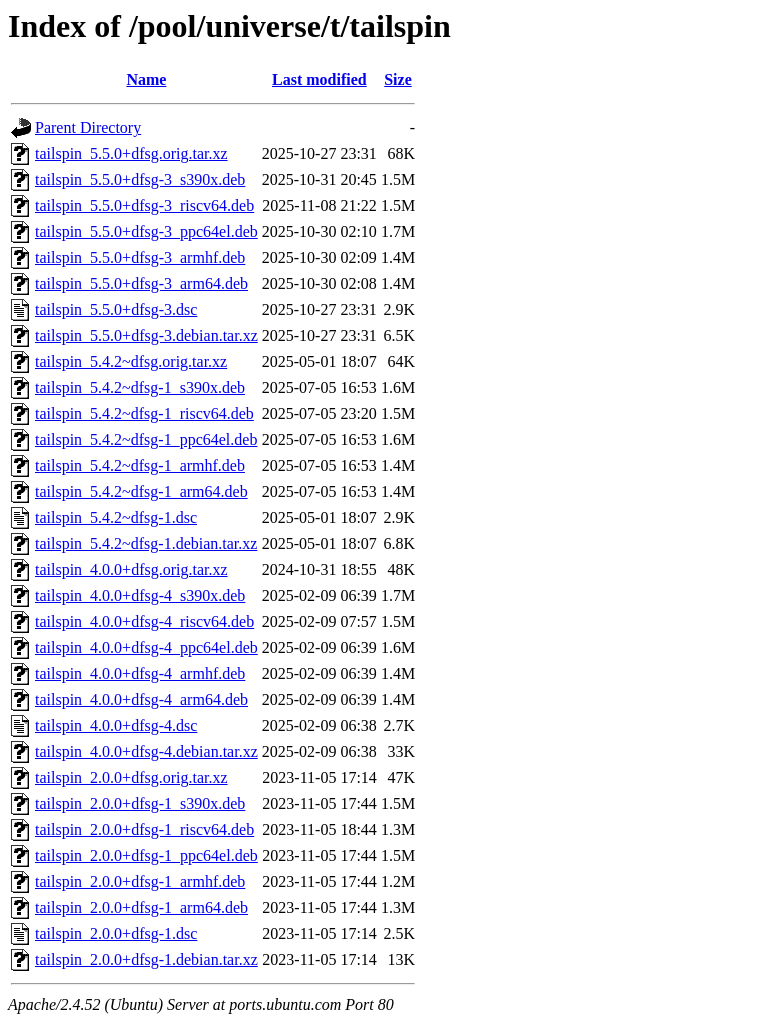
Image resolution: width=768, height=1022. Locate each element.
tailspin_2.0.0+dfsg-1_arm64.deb (141, 907)
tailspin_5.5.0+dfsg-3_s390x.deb (140, 179)
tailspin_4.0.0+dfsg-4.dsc (116, 725)
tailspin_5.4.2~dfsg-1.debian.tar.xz (146, 543)
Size (398, 79)
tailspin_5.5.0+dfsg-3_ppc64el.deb (146, 231)
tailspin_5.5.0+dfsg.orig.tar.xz (131, 153)
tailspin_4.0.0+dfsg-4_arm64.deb (141, 699)
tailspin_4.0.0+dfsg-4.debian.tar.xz (146, 751)
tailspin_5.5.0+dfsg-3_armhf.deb (140, 257)
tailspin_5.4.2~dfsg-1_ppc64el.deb (146, 439)
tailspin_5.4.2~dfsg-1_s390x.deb (140, 387)
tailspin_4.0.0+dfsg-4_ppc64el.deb (146, 647)
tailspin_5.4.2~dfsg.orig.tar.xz (131, 361)
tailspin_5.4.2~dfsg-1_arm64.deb (141, 491)
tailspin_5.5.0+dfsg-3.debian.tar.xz (146, 335)
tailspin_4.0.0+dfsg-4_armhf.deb (140, 673)
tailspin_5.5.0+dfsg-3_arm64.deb (141, 283)
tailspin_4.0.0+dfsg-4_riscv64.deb (144, 621)
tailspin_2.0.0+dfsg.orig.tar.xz (131, 777)
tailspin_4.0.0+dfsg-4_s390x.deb (140, 595)
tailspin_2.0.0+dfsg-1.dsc (116, 933)
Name (146, 79)
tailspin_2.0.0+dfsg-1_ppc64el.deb (146, 855)
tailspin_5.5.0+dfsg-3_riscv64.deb (144, 205)
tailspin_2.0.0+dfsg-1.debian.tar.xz (146, 959)
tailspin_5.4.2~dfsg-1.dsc (116, 517)
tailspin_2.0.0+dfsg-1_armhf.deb (140, 881)
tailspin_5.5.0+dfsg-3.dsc (116, 309)
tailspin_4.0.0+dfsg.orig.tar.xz (131, 569)
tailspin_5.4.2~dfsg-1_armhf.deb (140, 465)
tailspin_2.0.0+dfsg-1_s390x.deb (140, 803)
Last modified (319, 79)
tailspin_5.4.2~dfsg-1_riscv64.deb (144, 413)
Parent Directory (88, 127)
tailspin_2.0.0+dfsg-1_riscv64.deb (144, 829)
